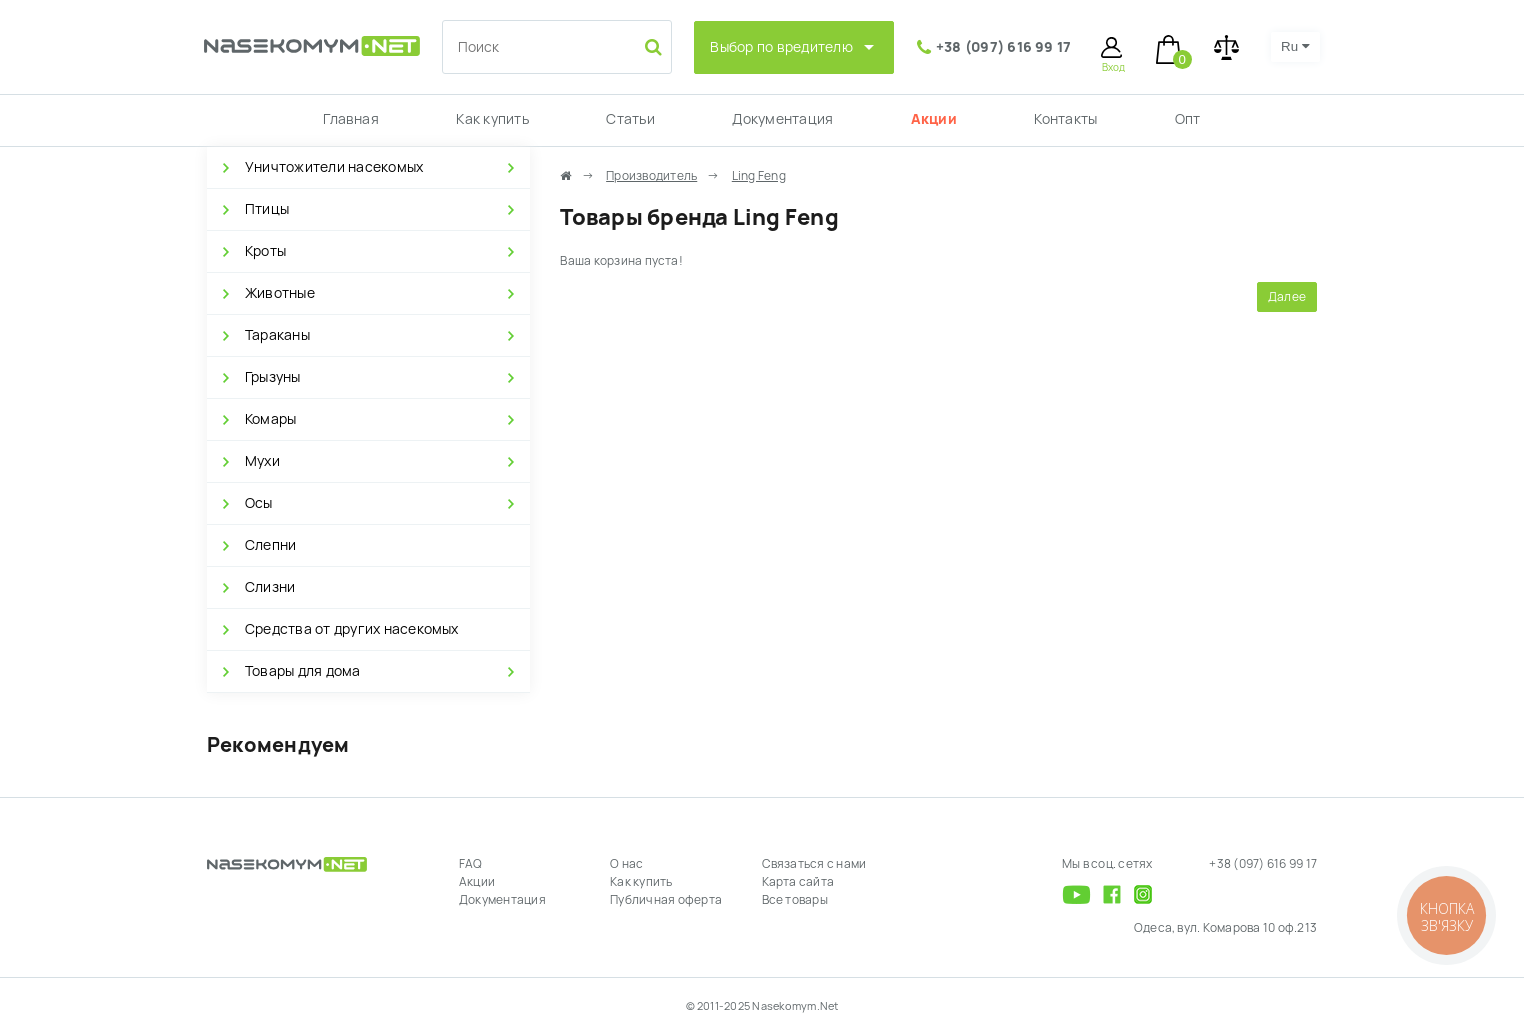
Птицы (267, 209)
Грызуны (273, 377)
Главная (351, 119)
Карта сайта (798, 882)
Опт (1188, 119)
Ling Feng (759, 176)
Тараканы (277, 335)
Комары (270, 419)
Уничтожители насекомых (334, 167)
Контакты (1065, 119)
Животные (280, 293)
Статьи (630, 119)
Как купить (492, 119)
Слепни (270, 545)
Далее (1287, 297)
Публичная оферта (666, 900)
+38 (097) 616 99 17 (1004, 47)
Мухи (262, 461)
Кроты (265, 251)
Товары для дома (303, 671)
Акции (934, 119)
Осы (259, 503)
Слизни (270, 587)
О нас (626, 864)
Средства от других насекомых (352, 629)
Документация (782, 119)
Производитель (651, 176)
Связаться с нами (814, 864)
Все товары (795, 900)
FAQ (471, 864)
